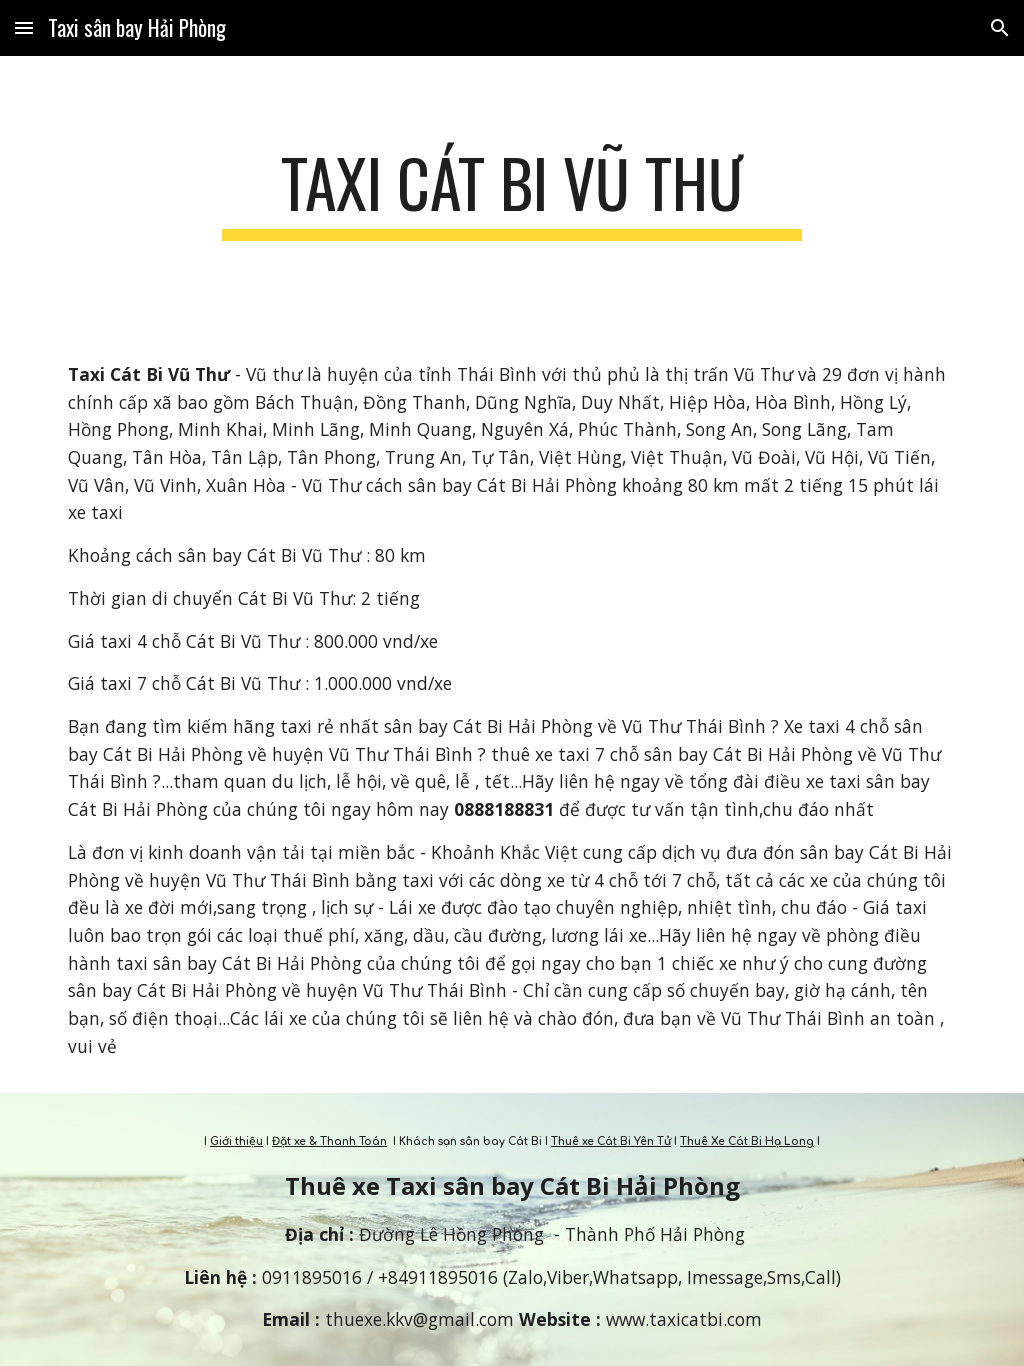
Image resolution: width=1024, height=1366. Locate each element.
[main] (511, 192)
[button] (24, 27)
